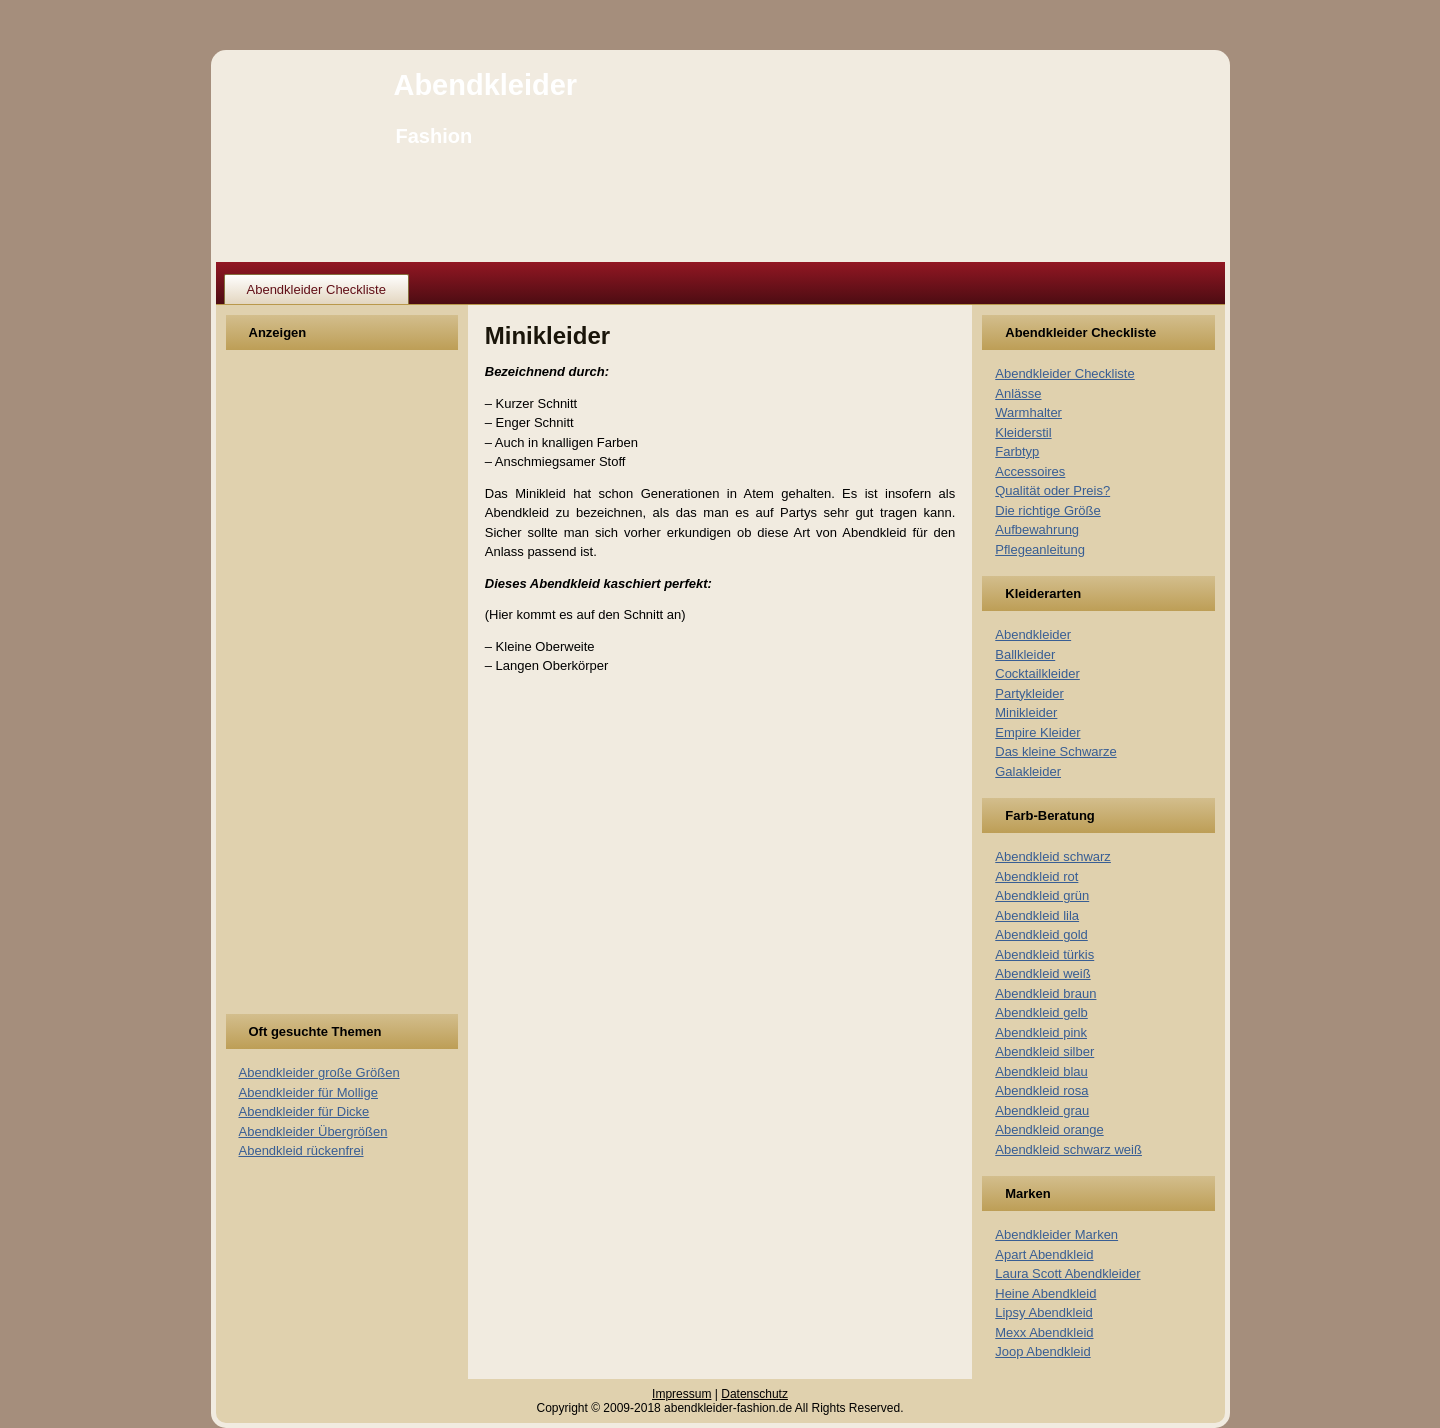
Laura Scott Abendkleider (1067, 1273)
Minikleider (1026, 712)
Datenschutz (754, 1394)
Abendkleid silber (1044, 1051)
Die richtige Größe (1047, 510)
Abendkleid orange (1049, 1129)
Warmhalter (1028, 412)
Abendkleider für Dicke (304, 1111)
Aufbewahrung (1037, 529)
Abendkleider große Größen (319, 1072)
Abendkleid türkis (1044, 954)
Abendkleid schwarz (1053, 856)
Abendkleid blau (1041, 1071)
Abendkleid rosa (1041, 1090)
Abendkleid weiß (1042, 973)
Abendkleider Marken (1056, 1234)
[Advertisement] (313, 694)
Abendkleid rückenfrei (301, 1150)
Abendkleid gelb (1041, 1012)
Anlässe (1018, 393)
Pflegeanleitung (1040, 549)
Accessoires (1030, 471)
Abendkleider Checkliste (316, 289)
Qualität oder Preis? (1052, 490)
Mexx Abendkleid (1044, 1332)
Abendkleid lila (1037, 915)
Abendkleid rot (1036, 876)
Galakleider (1028, 771)
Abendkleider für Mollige (308, 1092)
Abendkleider (485, 85)
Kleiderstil (1023, 432)
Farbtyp (1017, 451)
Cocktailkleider (1037, 673)
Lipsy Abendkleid (1044, 1312)
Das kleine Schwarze (1055, 751)
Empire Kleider (1037, 732)
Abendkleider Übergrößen (313, 1131)
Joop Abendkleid (1042, 1351)
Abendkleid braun (1045, 993)
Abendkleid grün (1042, 895)
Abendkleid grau (1042, 1110)
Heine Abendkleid (1045, 1293)
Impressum (681, 1394)
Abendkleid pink (1041, 1032)
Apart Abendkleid (1044, 1254)
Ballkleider (1025, 654)
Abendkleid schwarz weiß (1068, 1149)
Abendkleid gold (1041, 934)
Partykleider (1029, 693)
